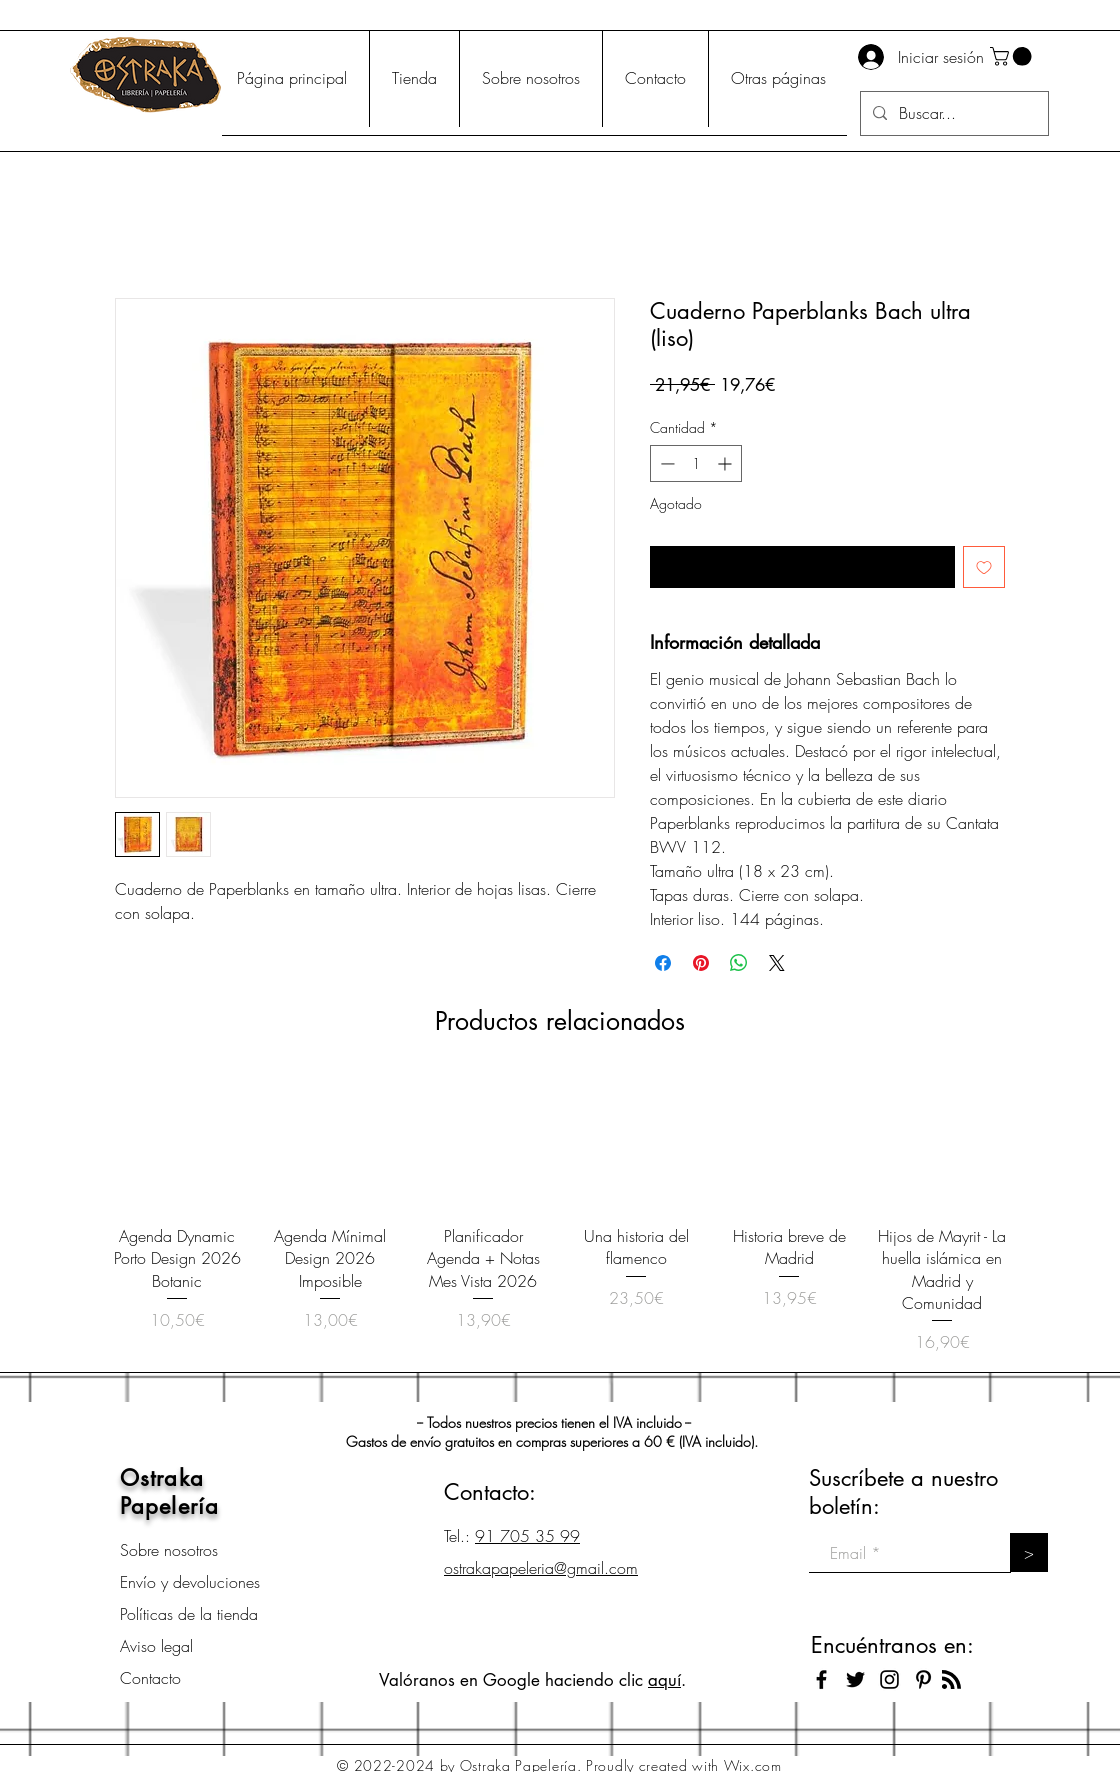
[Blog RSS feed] (951, 1680)
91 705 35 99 (527, 1536)
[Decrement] (665, 463)
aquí (664, 1680)
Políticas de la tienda (189, 1614)
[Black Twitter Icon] (855, 1679)
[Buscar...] (952, 113)
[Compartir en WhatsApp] (739, 963)
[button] (1013, 56)
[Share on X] (777, 963)
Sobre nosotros (169, 1550)
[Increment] (726, 463)
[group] (560, 1215)
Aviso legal (156, 1646)
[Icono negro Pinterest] (923, 1679)
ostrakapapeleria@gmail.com (541, 1568)
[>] (1029, 1552)
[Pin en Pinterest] (701, 963)
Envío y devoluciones (190, 1582)
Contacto (150, 1678)
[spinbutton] (696, 463)
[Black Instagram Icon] (889, 1679)
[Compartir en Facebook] (663, 963)
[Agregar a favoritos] (984, 567)
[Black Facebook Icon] (821, 1679)
